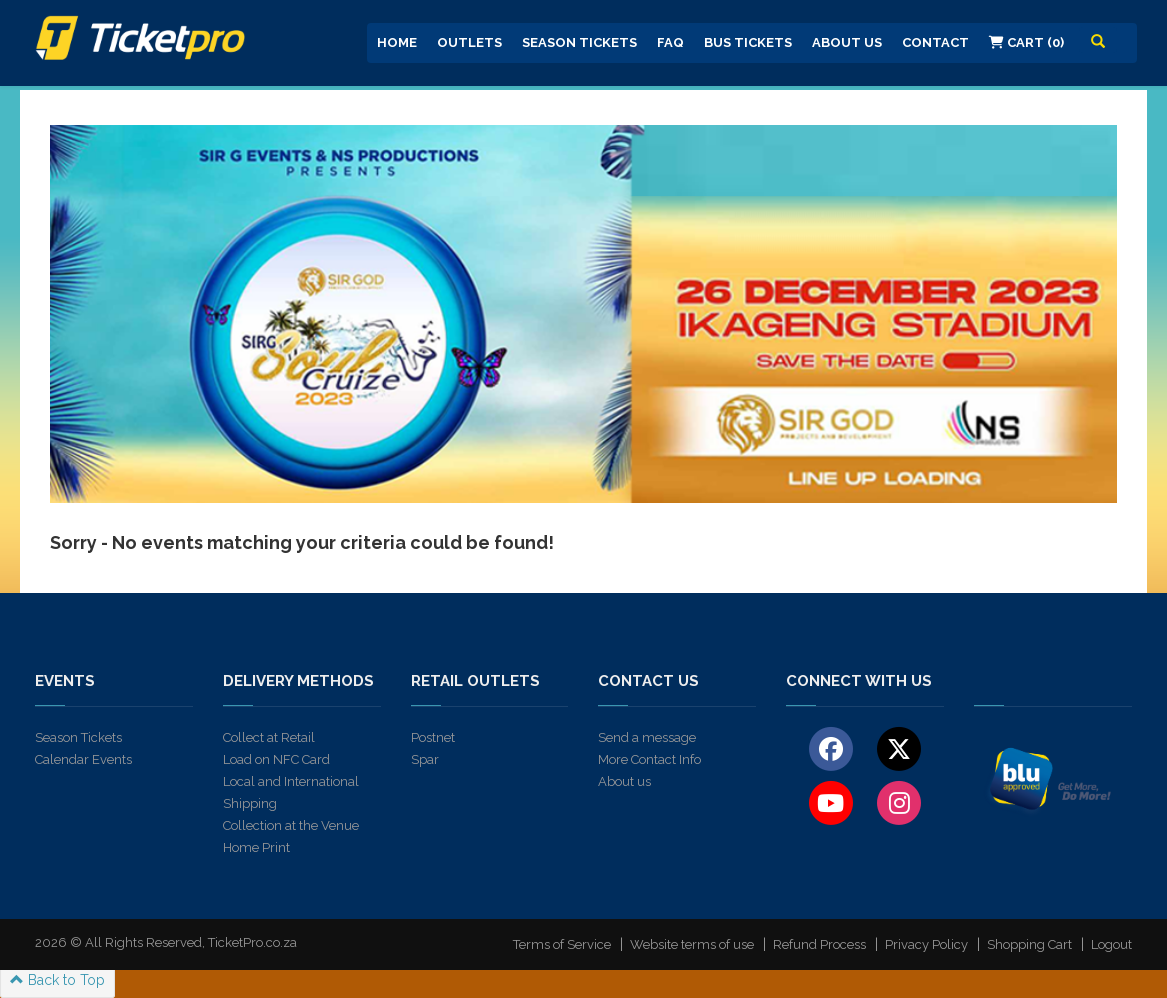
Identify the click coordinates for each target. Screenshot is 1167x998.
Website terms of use (692, 944)
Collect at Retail (269, 737)
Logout (1111, 944)
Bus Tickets (748, 42)
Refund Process (819, 944)
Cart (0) (1026, 42)
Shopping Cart (1029, 944)
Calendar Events (83, 759)
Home (397, 42)
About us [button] (847, 42)
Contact (935, 42)
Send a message (647, 737)
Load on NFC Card (276, 759)
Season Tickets (579, 42)
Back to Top (57, 980)
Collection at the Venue (291, 825)
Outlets (469, 42)
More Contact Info (649, 759)
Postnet (433, 737)
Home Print (256, 847)
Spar (425, 759)
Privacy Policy (926, 944)
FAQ (670, 42)
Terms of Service (562, 944)
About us (624, 781)
